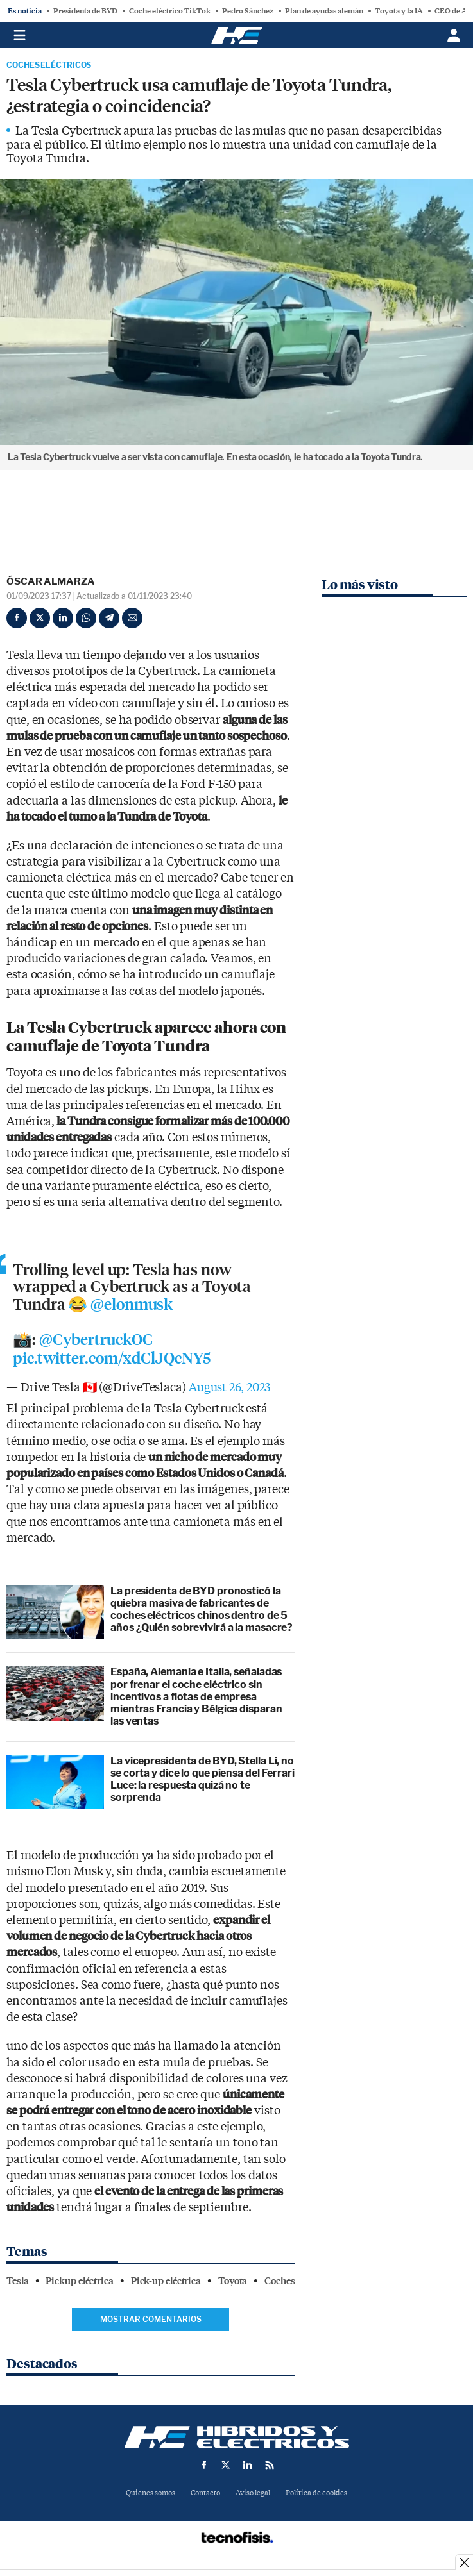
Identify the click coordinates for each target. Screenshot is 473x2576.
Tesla (17, 2281)
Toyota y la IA (399, 10)
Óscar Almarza (50, 581)
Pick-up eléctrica (166, 2281)
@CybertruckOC (96, 1340)
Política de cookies (316, 2493)
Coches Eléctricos (48, 65)
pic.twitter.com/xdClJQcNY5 (112, 1358)
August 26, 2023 (230, 1387)
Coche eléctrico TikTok (170, 10)
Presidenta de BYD (85, 10)
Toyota (232, 2281)
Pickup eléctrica (79, 2281)
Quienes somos (150, 2493)
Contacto (205, 2493)
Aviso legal (253, 2493)
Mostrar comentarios (151, 2319)
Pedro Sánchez (247, 10)
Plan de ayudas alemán (324, 10)
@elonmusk (131, 1305)
